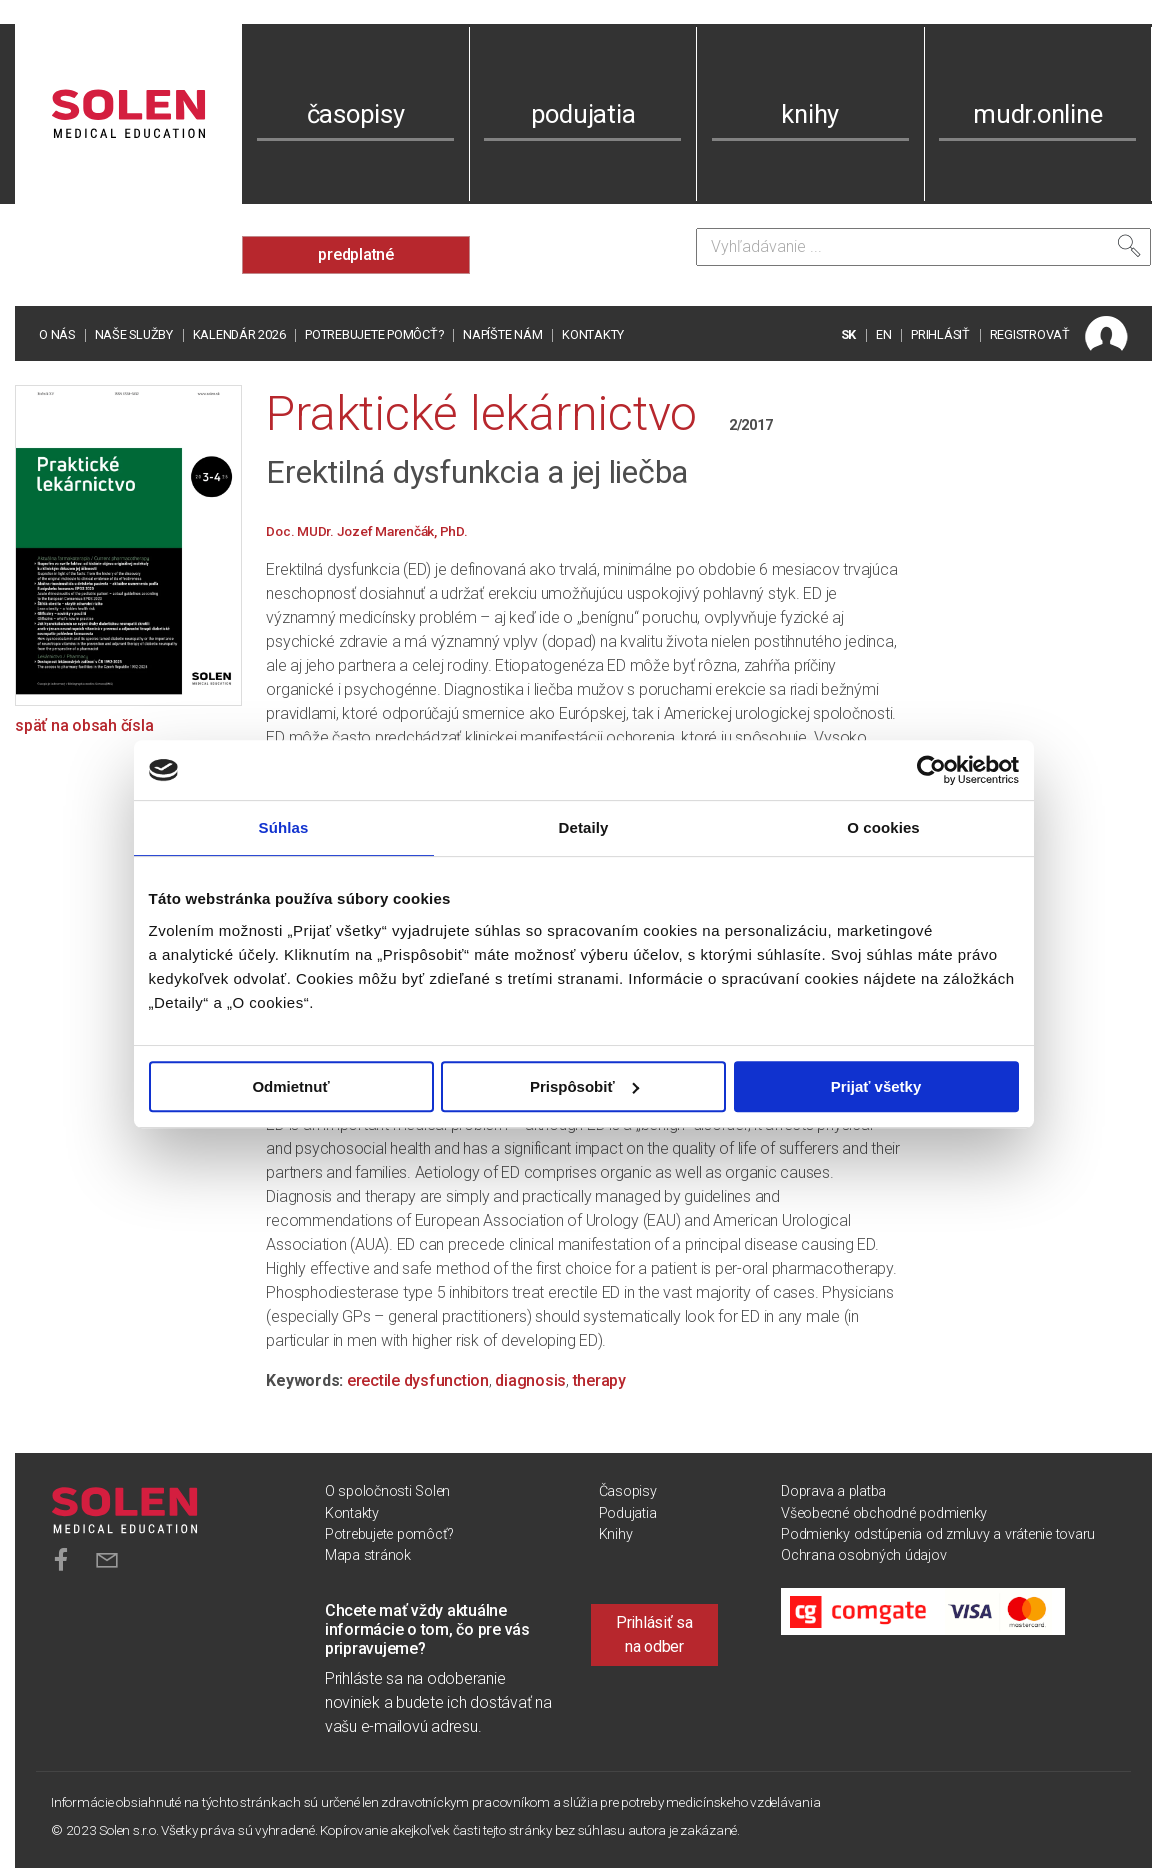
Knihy (616, 1534)
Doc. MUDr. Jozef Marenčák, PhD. (366, 531)
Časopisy (628, 1491)
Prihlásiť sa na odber (654, 1634)
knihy (810, 114)
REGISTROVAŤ (1030, 334)
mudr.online (1037, 114)
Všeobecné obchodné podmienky (884, 1513)
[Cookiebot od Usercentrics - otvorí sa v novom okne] (931, 770)
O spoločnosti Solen (387, 1491)
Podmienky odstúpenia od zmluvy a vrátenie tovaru (938, 1534)
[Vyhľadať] (1129, 246)
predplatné (356, 254)
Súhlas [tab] (284, 827)
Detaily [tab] (584, 827)
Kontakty (593, 334)
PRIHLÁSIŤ (940, 334)
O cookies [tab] (883, 827)
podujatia (583, 114)
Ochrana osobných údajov (863, 1555)
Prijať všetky (876, 1086)
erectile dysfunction (418, 1380)
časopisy (356, 114)
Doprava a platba (833, 1491)
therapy (599, 1380)
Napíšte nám (502, 334)
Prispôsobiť (584, 1086)
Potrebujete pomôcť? (374, 334)
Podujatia (628, 1513)
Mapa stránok (368, 1555)
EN (884, 334)
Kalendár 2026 (239, 334)
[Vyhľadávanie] (923, 247)
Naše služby (134, 334)
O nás (57, 334)
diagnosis (530, 1380)
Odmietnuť (290, 1086)
